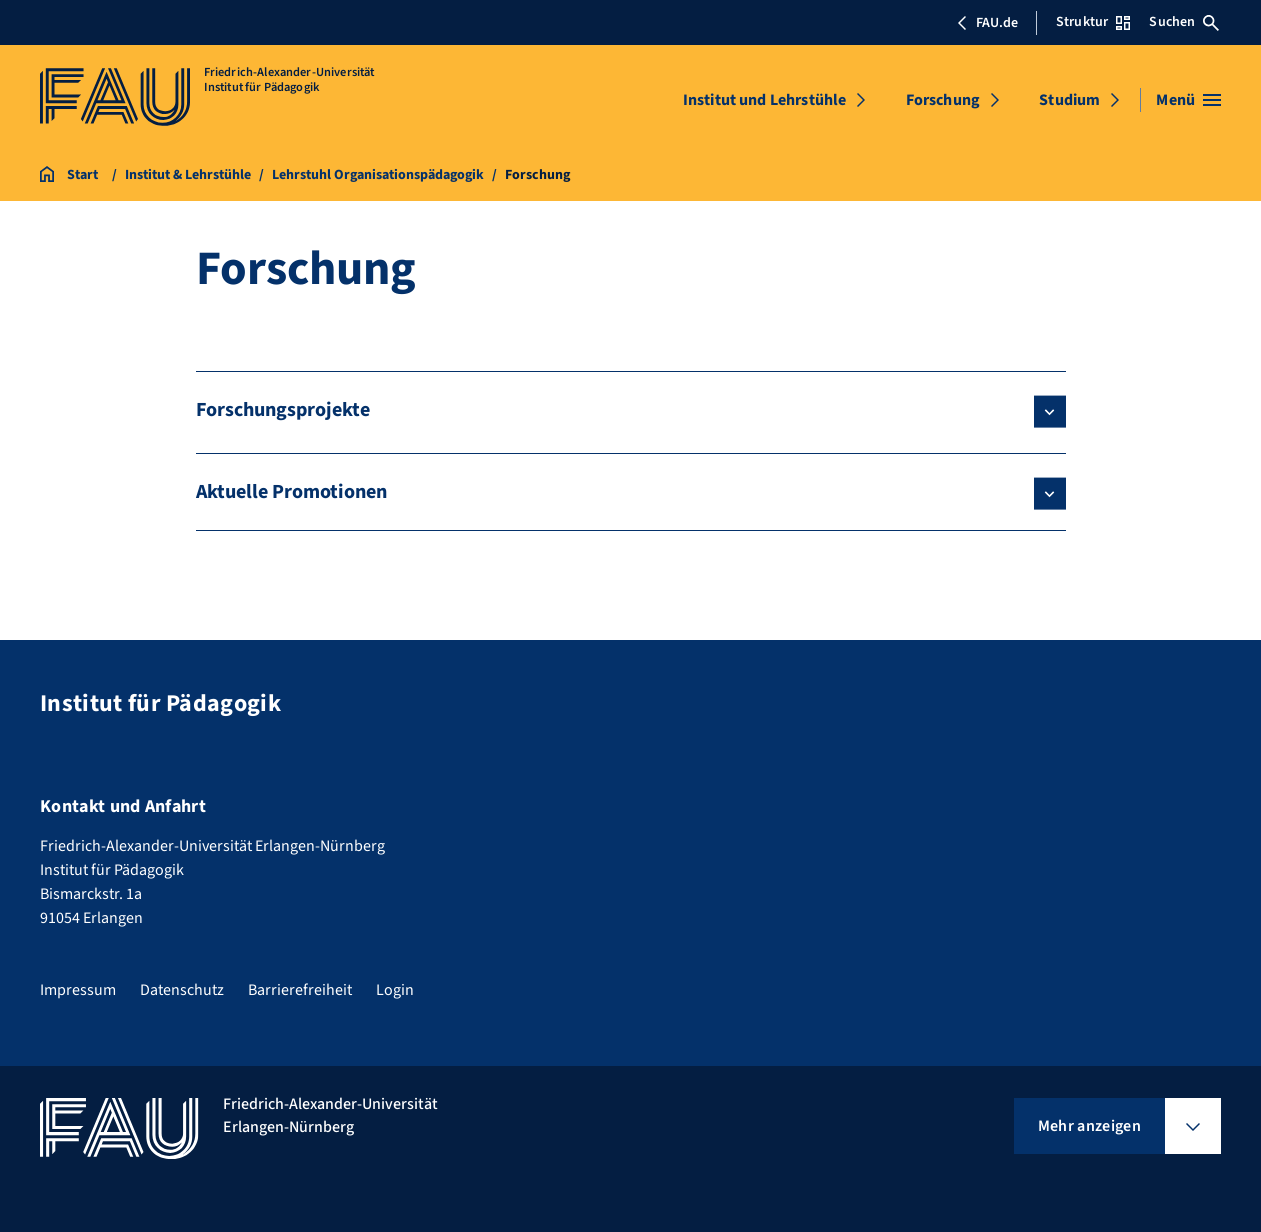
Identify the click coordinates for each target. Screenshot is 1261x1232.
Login (395, 990)
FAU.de (987, 23)
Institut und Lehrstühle (765, 100)
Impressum (78, 990)
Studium (1069, 100)
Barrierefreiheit (300, 990)
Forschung (943, 100)
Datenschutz (182, 990)
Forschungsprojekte (283, 410)
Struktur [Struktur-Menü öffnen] (1093, 22)
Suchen (1184, 22)
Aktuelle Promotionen (291, 492)
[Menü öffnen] (1188, 100)
